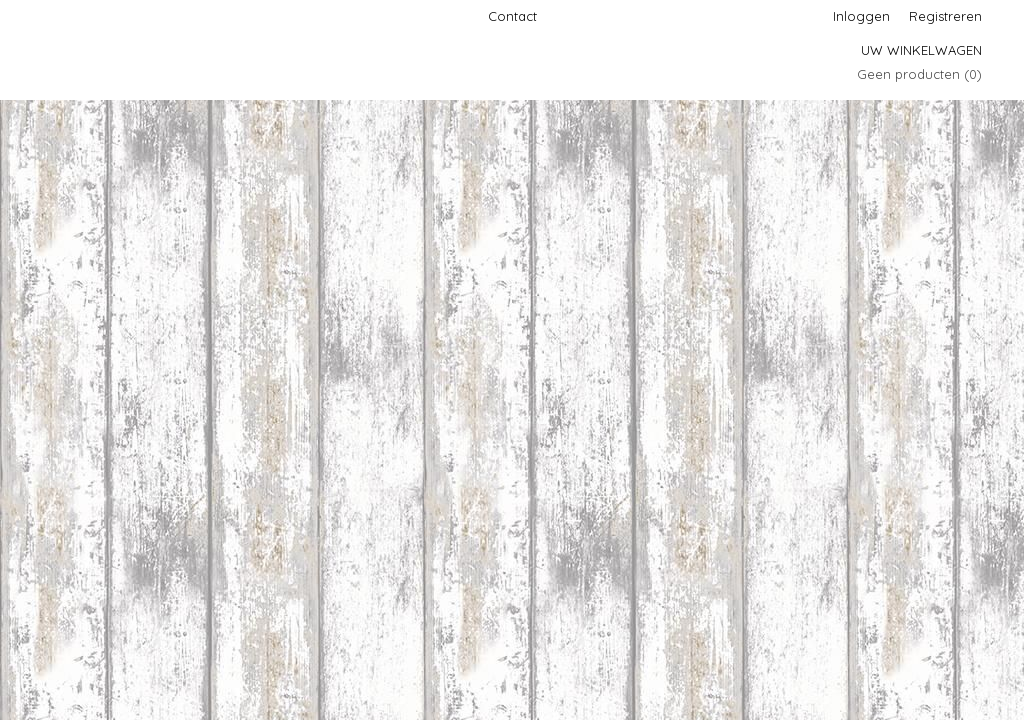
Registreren (945, 16)
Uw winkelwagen (921, 50)
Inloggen (861, 16)
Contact (512, 16)
